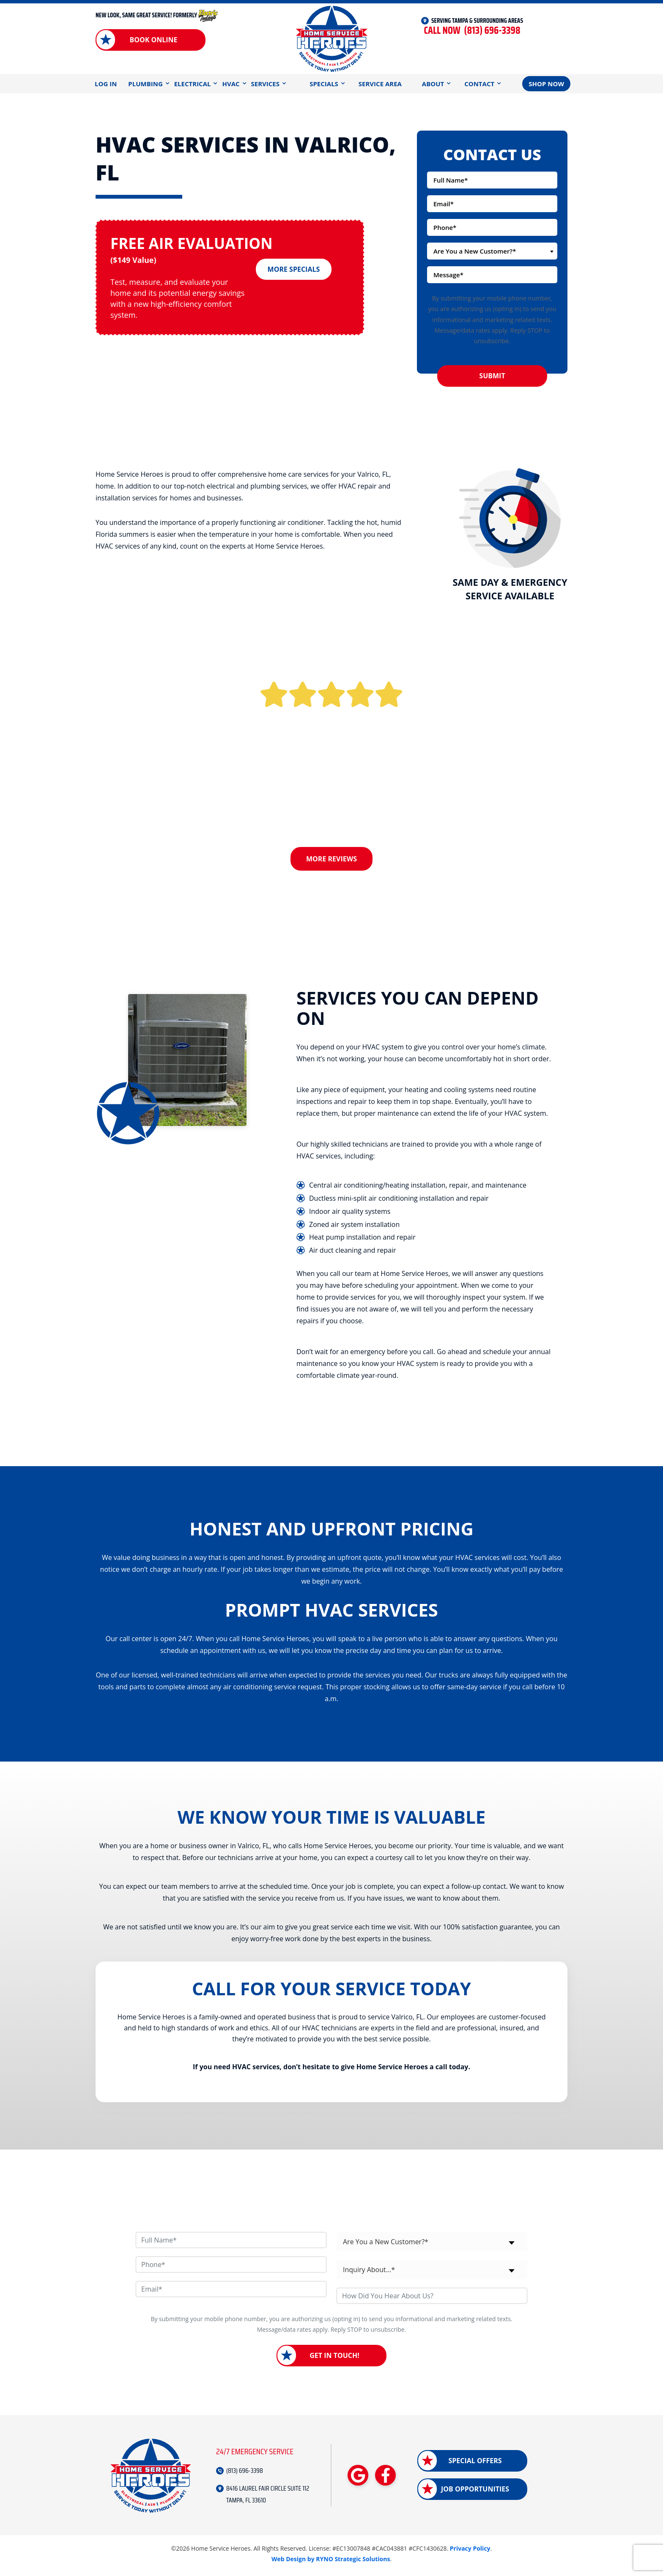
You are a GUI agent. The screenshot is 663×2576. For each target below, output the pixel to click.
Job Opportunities (475, 2492)
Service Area (380, 83)
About (433, 83)
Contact (479, 83)
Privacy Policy (470, 2552)
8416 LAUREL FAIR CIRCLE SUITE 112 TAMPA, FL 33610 (267, 2497)
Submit (492, 375)
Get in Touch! (334, 2358)
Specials (324, 83)
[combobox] (492, 251)
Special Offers (474, 2464)
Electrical (192, 83)
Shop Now (546, 83)
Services (265, 83)
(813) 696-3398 (472, 31)
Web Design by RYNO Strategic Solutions (330, 2562)
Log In (106, 83)
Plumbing (145, 83)
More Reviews (331, 858)
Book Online (153, 39)
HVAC (230, 83)
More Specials (294, 265)
